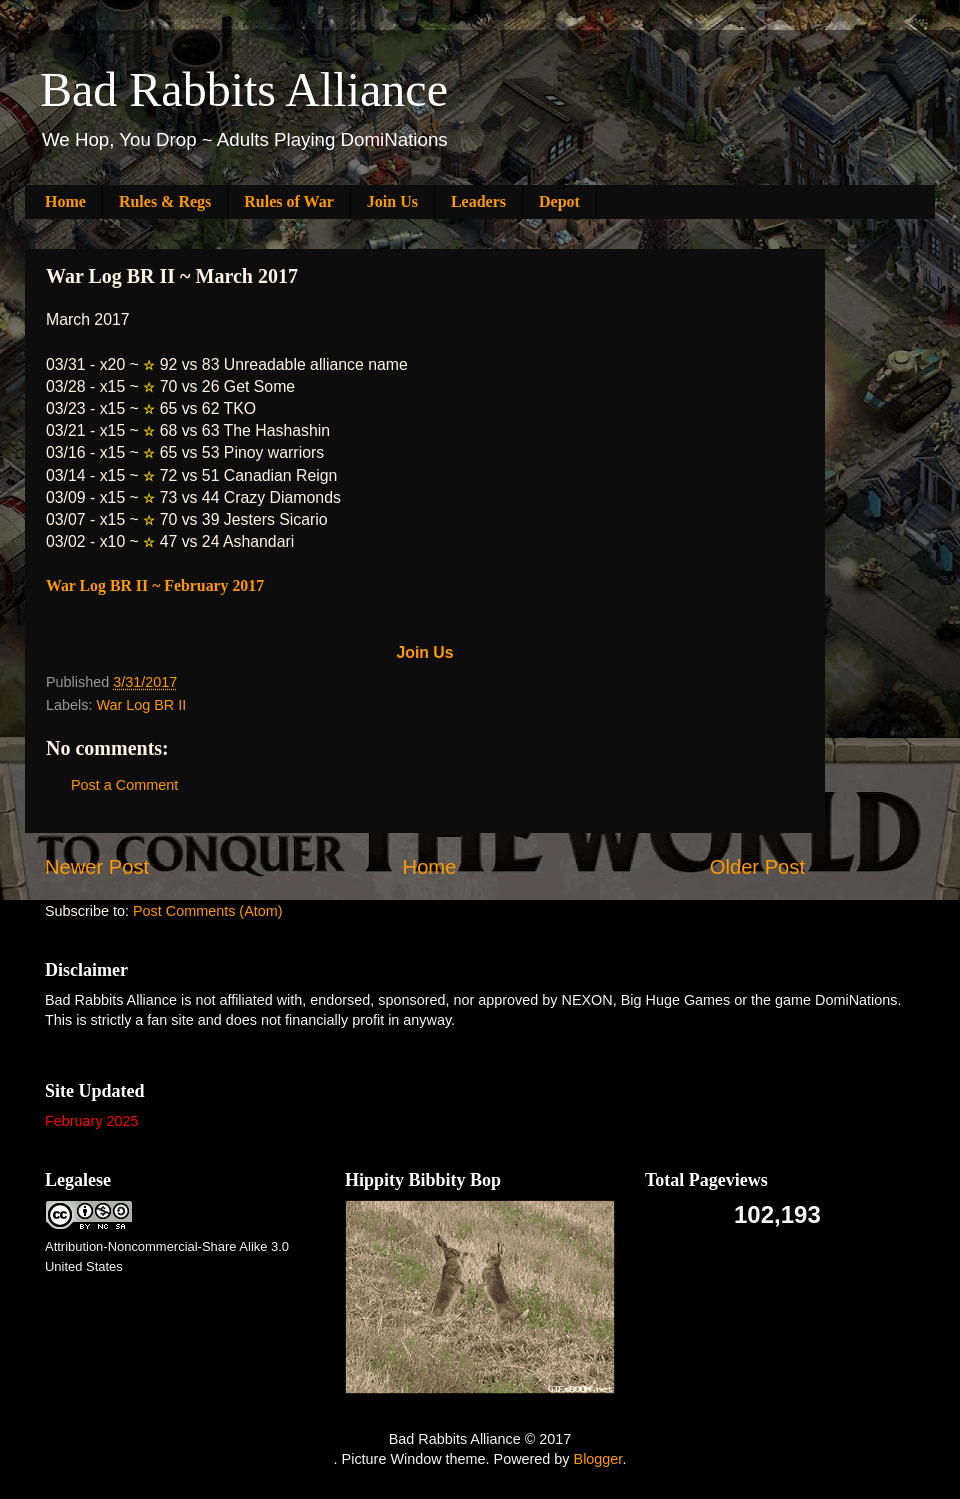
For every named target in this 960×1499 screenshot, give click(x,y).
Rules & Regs (165, 201)
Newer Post (97, 867)
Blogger (598, 1459)
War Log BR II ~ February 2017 (155, 585)
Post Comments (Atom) (208, 911)
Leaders (478, 201)
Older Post (757, 867)
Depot (559, 201)
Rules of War (288, 201)
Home (65, 201)
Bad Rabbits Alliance (244, 89)
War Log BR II (141, 705)
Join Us (392, 201)
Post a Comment (124, 785)
